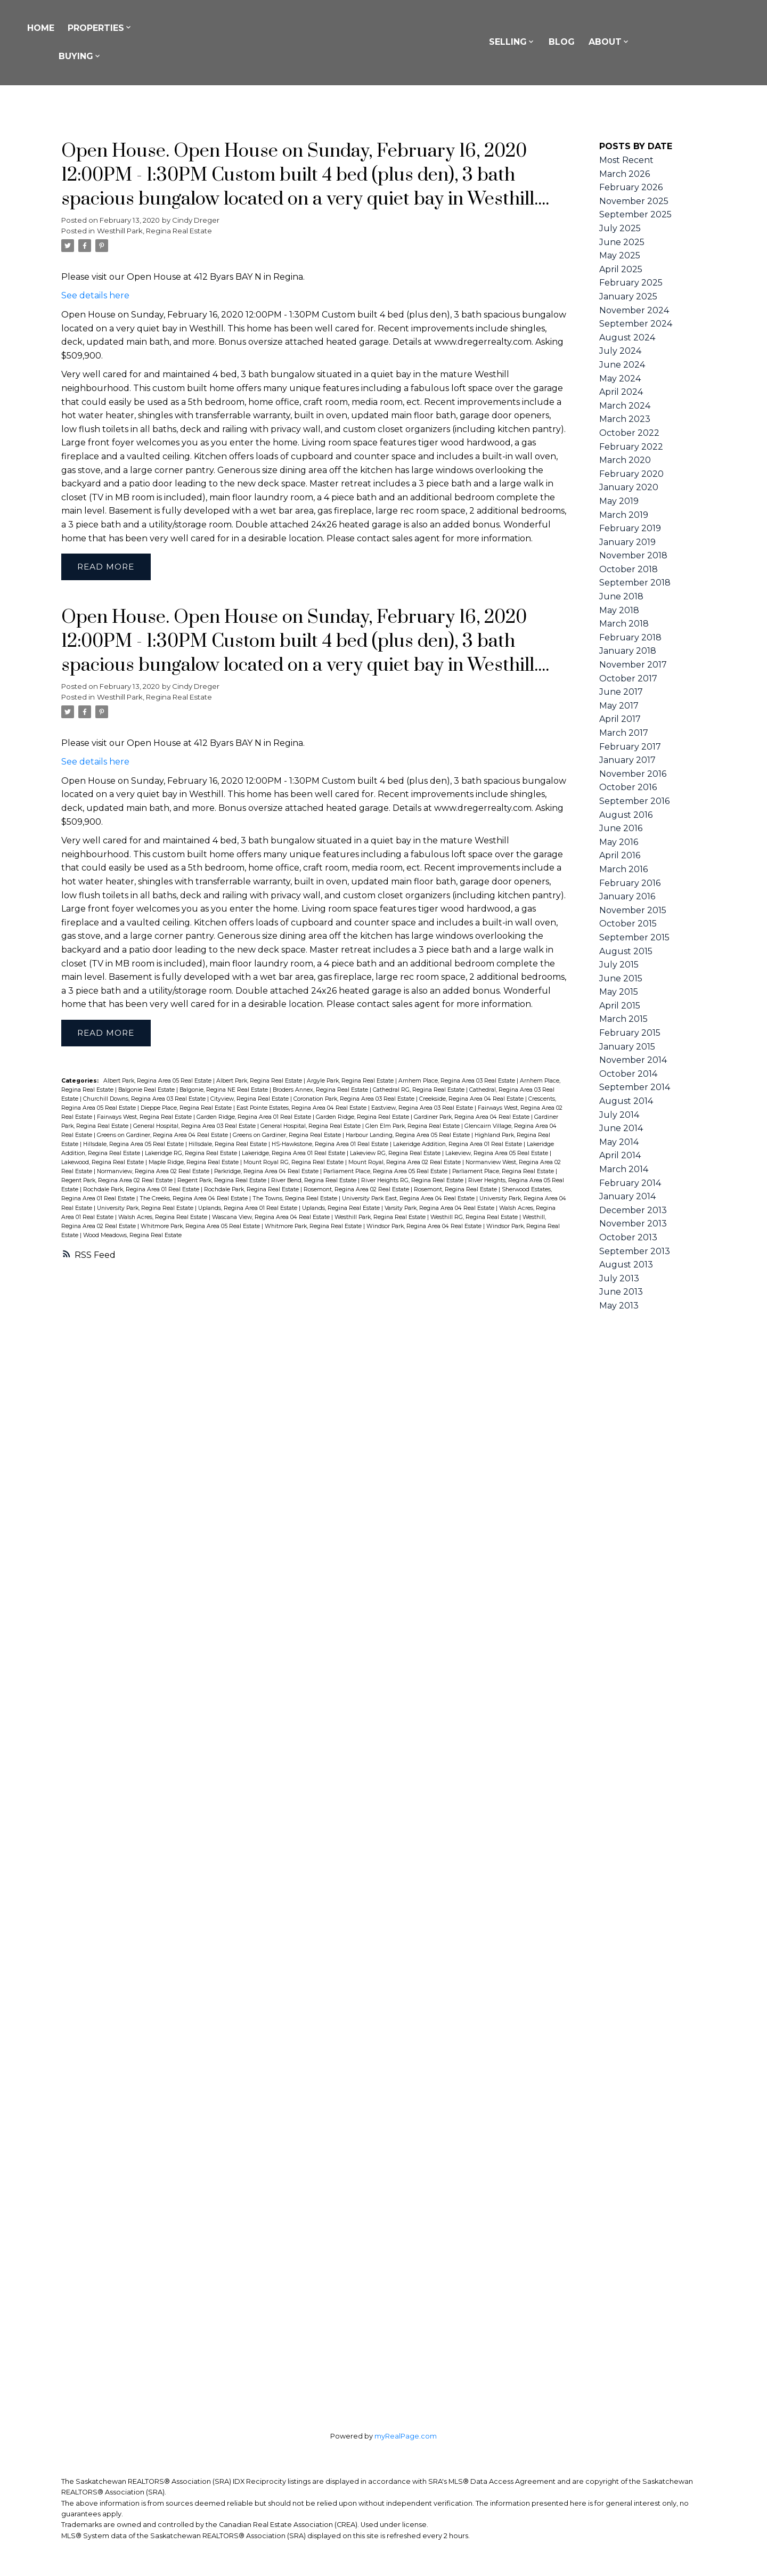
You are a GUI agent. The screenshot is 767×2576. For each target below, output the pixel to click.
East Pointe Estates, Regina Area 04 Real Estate (302, 1109)
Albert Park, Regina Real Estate (260, 1081)
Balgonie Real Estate (147, 1090)
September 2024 (635, 324)
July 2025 (620, 228)
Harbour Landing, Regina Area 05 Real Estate (408, 1136)
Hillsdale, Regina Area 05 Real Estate (134, 1145)
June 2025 (621, 242)
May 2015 (618, 992)
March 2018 (624, 624)
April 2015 (619, 1006)
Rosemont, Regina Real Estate (456, 1190)
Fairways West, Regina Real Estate (145, 1118)
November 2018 (633, 555)
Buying (137, 56)
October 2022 (629, 433)
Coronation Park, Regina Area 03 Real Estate (354, 1099)
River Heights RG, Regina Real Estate (413, 1181)
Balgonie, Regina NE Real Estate (224, 1090)
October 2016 (628, 787)
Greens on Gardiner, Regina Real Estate (287, 1136)
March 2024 (624, 406)
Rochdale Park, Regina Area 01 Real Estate (142, 1190)
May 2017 (619, 706)
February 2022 (631, 447)
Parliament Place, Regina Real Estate (504, 1172)
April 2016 (619, 855)
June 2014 (621, 1128)
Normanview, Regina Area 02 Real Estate (154, 1172)
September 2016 (634, 801)
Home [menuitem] (102, 28)
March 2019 (623, 515)
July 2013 (619, 1278)
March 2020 (625, 460)
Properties (158, 28)
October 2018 (628, 569)
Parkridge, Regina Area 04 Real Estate (267, 1172)
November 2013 (633, 1223)
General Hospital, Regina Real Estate (311, 1127)
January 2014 (627, 1196)
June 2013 (621, 1292)
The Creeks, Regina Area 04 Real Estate (194, 1199)
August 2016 (625, 815)
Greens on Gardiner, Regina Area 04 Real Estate (163, 1136)
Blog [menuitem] (628, 42)
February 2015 (629, 1033)
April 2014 (620, 1155)
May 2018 (619, 610)
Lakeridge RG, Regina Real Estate (192, 1154)
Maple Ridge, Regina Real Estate (194, 1163)
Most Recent (626, 160)
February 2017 (630, 747)
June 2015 (620, 978)
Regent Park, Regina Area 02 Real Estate (117, 1181)
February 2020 (631, 474)
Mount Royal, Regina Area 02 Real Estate (405, 1163)
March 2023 (624, 419)
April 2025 (620, 269)
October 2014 (628, 1074)
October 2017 (628, 678)
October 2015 (628, 924)
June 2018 (621, 596)
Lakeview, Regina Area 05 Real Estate (497, 1154)
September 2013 (634, 1251)
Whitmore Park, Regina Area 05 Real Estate (201, 1227)
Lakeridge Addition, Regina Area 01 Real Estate (458, 1145)
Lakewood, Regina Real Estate (103, 1163)
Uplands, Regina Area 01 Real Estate (248, 1209)
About (670, 42)
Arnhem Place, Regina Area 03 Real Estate (457, 1081)
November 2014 (633, 1060)
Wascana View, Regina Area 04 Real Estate (271, 1218)
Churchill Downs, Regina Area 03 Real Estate (145, 1099)
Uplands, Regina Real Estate (341, 1209)
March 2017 (623, 733)
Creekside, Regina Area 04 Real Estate (472, 1099)
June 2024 (622, 365)
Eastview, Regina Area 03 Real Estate (423, 1109)
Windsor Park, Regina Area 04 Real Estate (424, 1227)
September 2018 (635, 583)
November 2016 (632, 774)
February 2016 (629, 883)
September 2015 (634, 937)
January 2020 (628, 487)
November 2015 (632, 910)
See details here (95, 295)
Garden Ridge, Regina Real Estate (363, 1118)
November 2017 (633, 665)
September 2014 (634, 1087)
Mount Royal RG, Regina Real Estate (294, 1163)
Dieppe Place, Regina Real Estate (187, 1109)
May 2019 (619, 501)
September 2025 (635, 214)
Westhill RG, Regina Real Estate (474, 1218)
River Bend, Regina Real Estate (314, 1181)
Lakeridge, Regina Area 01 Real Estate (294, 1154)
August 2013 (626, 1264)
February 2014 (630, 1183)
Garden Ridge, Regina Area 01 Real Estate (255, 1118)
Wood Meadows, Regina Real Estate (132, 1236)
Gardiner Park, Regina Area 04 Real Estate (472, 1118)
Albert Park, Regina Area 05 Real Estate (158, 1081)
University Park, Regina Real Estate (146, 1209)
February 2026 (631, 187)
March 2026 (624, 174)
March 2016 (623, 869)
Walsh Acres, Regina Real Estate (163, 1218)
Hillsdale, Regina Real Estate (228, 1145)
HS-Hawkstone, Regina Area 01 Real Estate (331, 1145)
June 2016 (620, 828)
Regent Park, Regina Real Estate (222, 1181)
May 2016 (618, 842)
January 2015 (627, 1047)
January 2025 (628, 296)
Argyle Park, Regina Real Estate (351, 1081)
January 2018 (627, 651)
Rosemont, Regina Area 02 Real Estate (357, 1190)
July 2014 (619, 1115)
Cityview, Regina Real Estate (250, 1099)
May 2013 (619, 1306)
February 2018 (630, 637)
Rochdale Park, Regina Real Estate (252, 1190)
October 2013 (628, 1237)
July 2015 (619, 965)
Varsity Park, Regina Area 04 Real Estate (440, 1209)
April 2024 (621, 392)
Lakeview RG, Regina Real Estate (396, 1154)
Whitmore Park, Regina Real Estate (314, 1227)
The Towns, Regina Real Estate (295, 1199)
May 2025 (619, 255)
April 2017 (620, 719)
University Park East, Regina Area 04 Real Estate (409, 1199)
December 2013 (633, 1210)
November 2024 (634, 310)
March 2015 (623, 1019)
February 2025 (631, 283)
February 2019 (630, 528)
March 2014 (623, 1169)
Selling (573, 42)
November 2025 (633, 201)
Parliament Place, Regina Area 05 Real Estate (386, 1172)
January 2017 (627, 760)
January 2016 (627, 896)
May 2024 (620, 378)
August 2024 (627, 337)
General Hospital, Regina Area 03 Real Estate (195, 1127)
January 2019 (627, 542)
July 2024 (620, 351)
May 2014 (619, 1142)
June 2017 (621, 692)
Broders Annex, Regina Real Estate (321, 1090)
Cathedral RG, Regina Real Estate (419, 1090)
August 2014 (626, 1101)
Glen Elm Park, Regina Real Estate (413, 1127)
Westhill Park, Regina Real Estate (154, 230)
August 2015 (625, 951)
